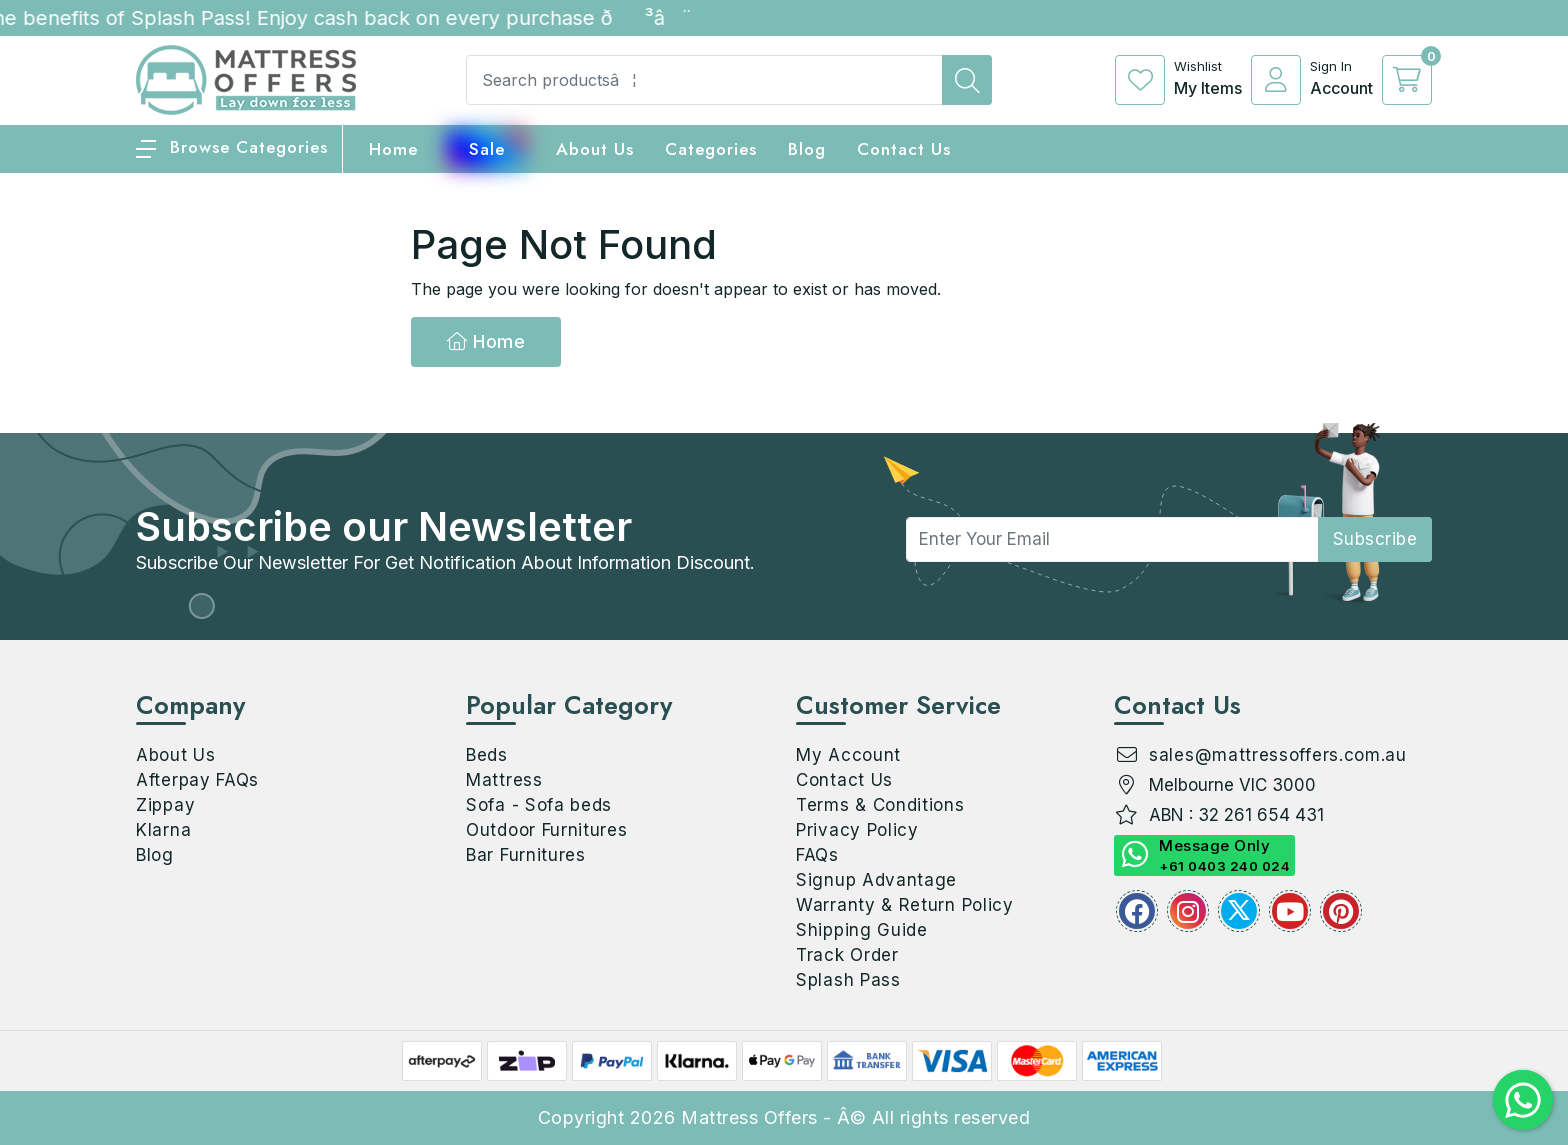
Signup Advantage (876, 880)
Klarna (163, 830)
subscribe (1375, 539)
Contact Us (904, 149)
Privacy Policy (857, 830)
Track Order (847, 955)
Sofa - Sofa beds (539, 805)
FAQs (817, 855)
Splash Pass (848, 980)
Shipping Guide (862, 930)
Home (486, 341)
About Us (595, 149)
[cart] (1407, 80)
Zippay (165, 805)
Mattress (504, 780)
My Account (848, 755)
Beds (487, 755)
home (393, 149)
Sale (487, 149)
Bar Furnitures (526, 855)
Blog (155, 855)
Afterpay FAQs (197, 780)
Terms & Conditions (880, 805)
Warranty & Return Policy (905, 905)
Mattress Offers (749, 1117)
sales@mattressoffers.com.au (1278, 755)
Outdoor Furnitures (547, 830)
